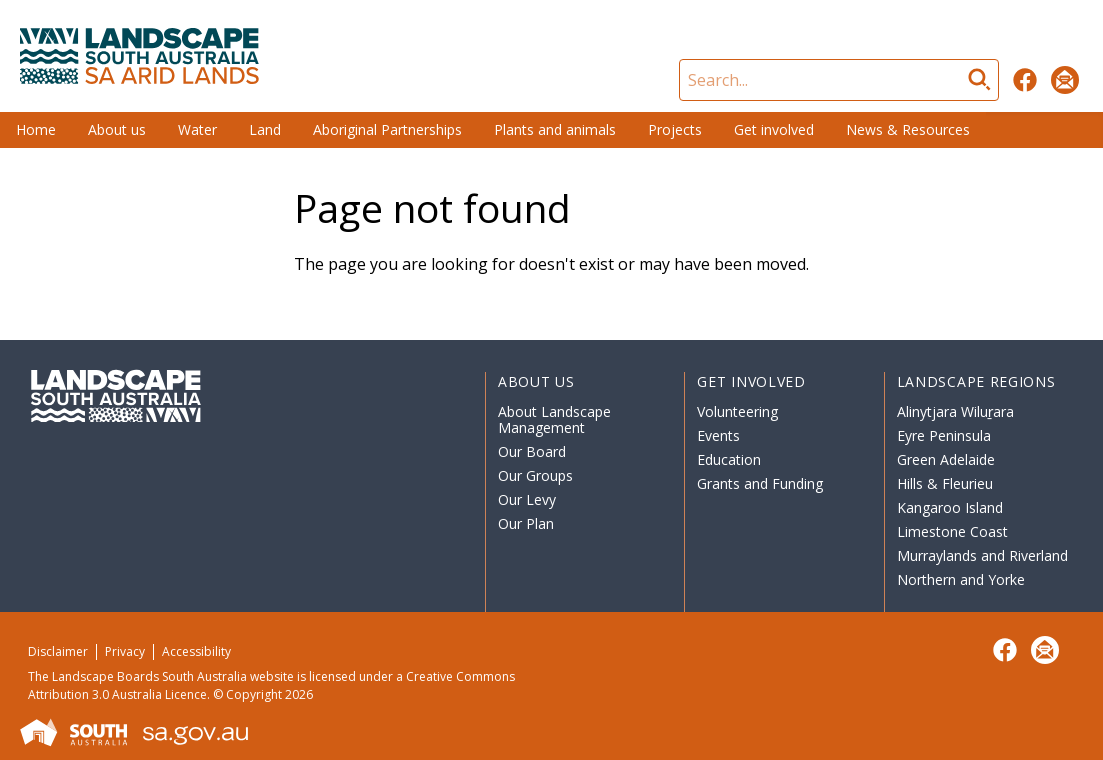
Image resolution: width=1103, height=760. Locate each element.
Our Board (532, 451)
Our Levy (527, 499)
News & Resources (908, 129)
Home (36, 129)
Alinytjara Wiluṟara (956, 411)
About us (117, 129)
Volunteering (737, 411)
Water (197, 129)
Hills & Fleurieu (945, 483)
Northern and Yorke (961, 579)
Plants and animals (555, 129)
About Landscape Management (554, 419)
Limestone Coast (952, 531)
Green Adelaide (946, 459)
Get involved (774, 129)
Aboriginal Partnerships (387, 129)
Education (729, 459)
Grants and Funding (760, 483)
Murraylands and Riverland (982, 555)
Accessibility (196, 651)
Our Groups (535, 475)
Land (265, 129)
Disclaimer (58, 651)
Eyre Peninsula (944, 435)
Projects (675, 129)
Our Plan (526, 523)
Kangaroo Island (950, 507)
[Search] (839, 80)
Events (718, 435)
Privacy (125, 651)
